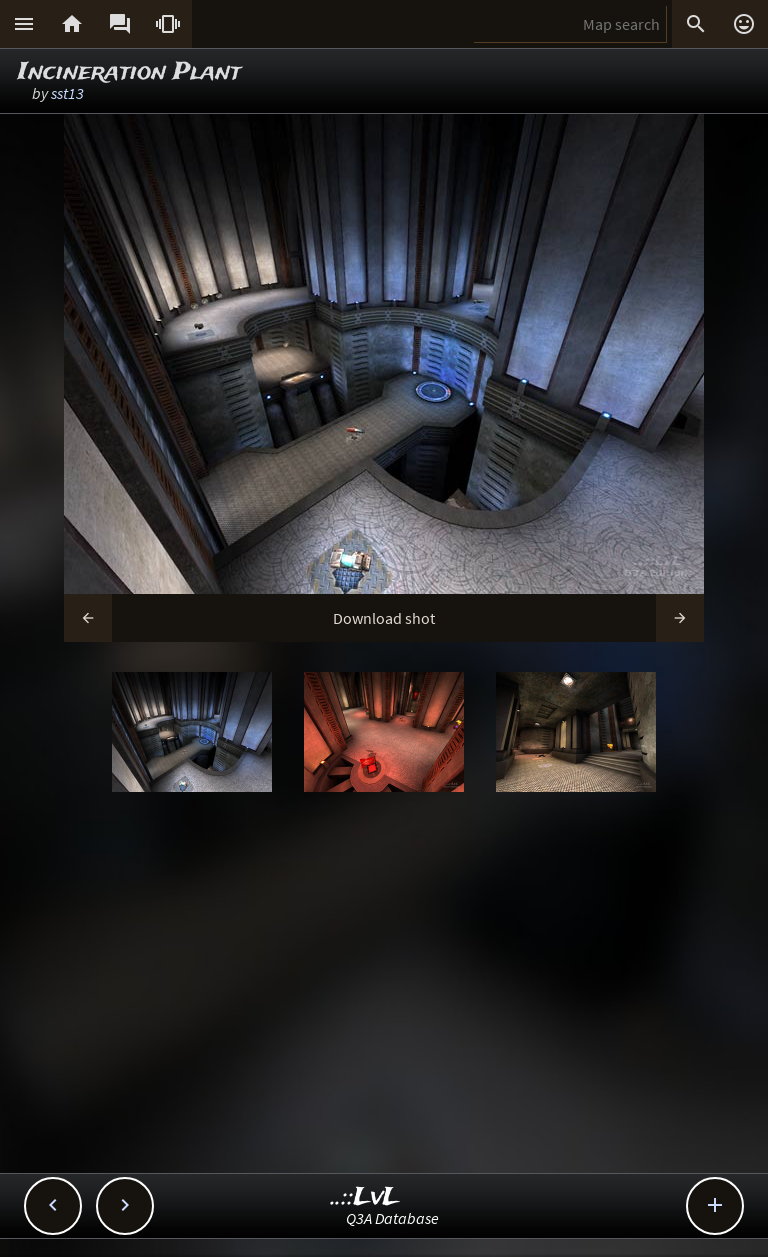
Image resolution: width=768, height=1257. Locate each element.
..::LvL (365, 1197)
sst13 (67, 93)
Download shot (384, 618)
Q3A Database (392, 1218)
